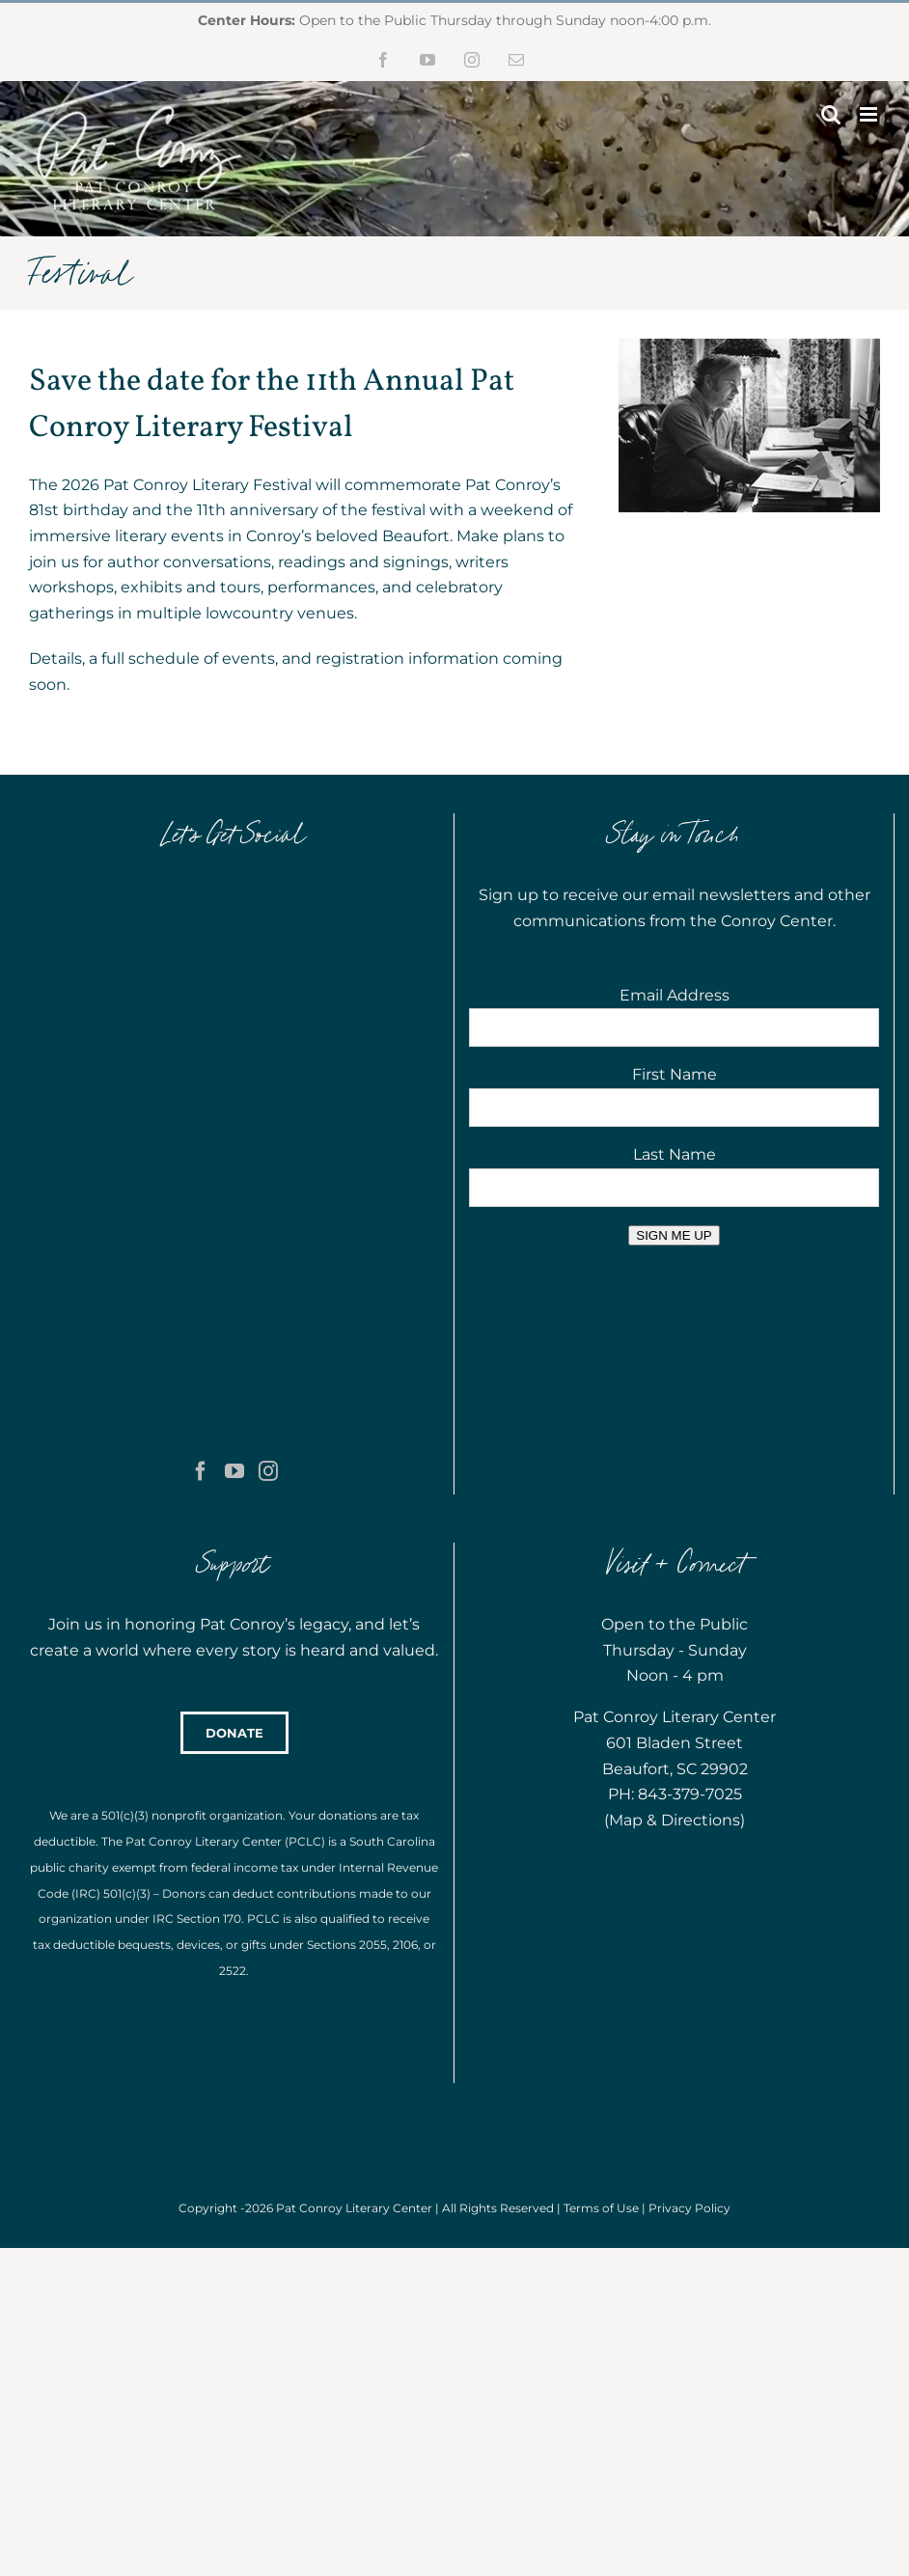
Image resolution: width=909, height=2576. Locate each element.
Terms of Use (601, 1962)
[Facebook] (200, 967)
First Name (674, 1074)
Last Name (674, 1154)
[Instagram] (268, 967)
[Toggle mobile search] (830, 114)
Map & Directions (674, 1574)
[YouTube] (234, 967)
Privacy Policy (689, 1962)
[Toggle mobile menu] (870, 114)
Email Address (675, 995)
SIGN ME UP (674, 1235)
